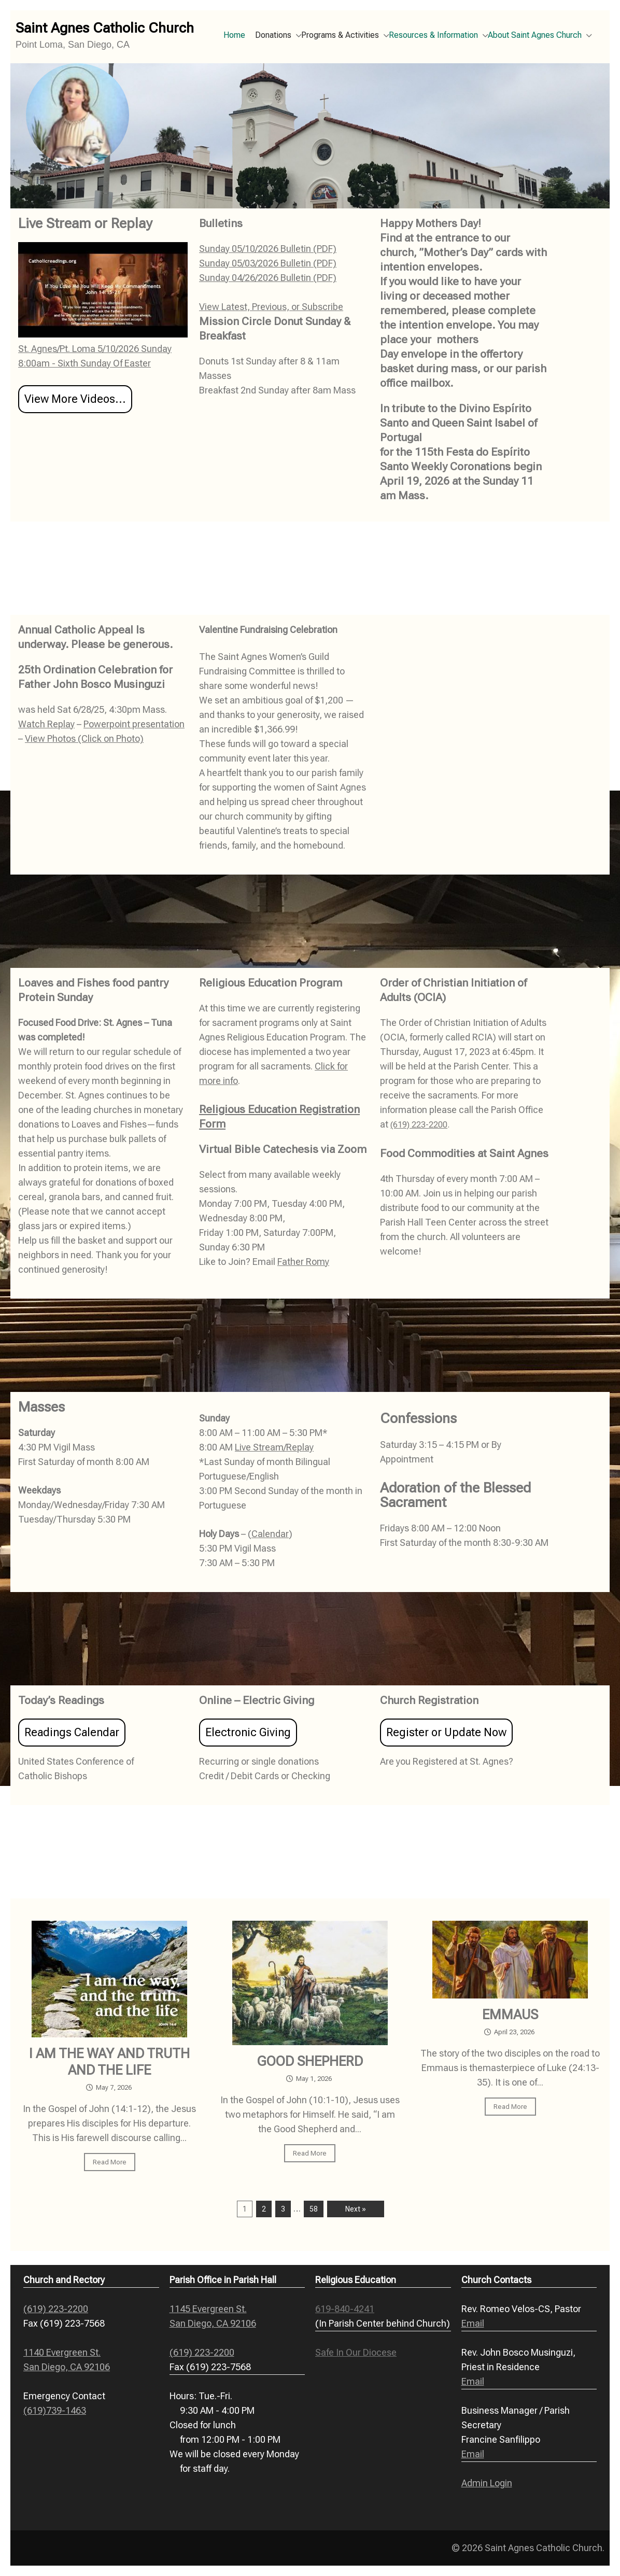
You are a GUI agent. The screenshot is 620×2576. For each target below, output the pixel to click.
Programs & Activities (340, 35)
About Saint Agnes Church (535, 35)
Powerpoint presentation (134, 724)
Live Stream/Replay (274, 1447)
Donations (273, 35)
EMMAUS (510, 2014)
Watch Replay (46, 724)
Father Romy (303, 1261)
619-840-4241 (344, 2308)
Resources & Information (433, 35)
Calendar (270, 1533)
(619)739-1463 (54, 2410)
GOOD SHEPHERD (310, 2061)
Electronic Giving (248, 1732)
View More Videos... (75, 398)
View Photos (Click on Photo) (84, 738)
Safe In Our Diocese (356, 2352)
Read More (109, 2162)
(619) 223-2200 (418, 1125)
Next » (355, 2209)
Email (472, 2323)
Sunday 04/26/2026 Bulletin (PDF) (267, 277)
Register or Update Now (446, 1732)
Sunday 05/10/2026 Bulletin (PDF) (267, 248)
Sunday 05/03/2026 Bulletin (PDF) (267, 263)
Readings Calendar (71, 1732)
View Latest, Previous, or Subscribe (271, 306)
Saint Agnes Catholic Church (105, 28)
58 (313, 2209)
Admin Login (486, 2483)
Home (234, 35)
